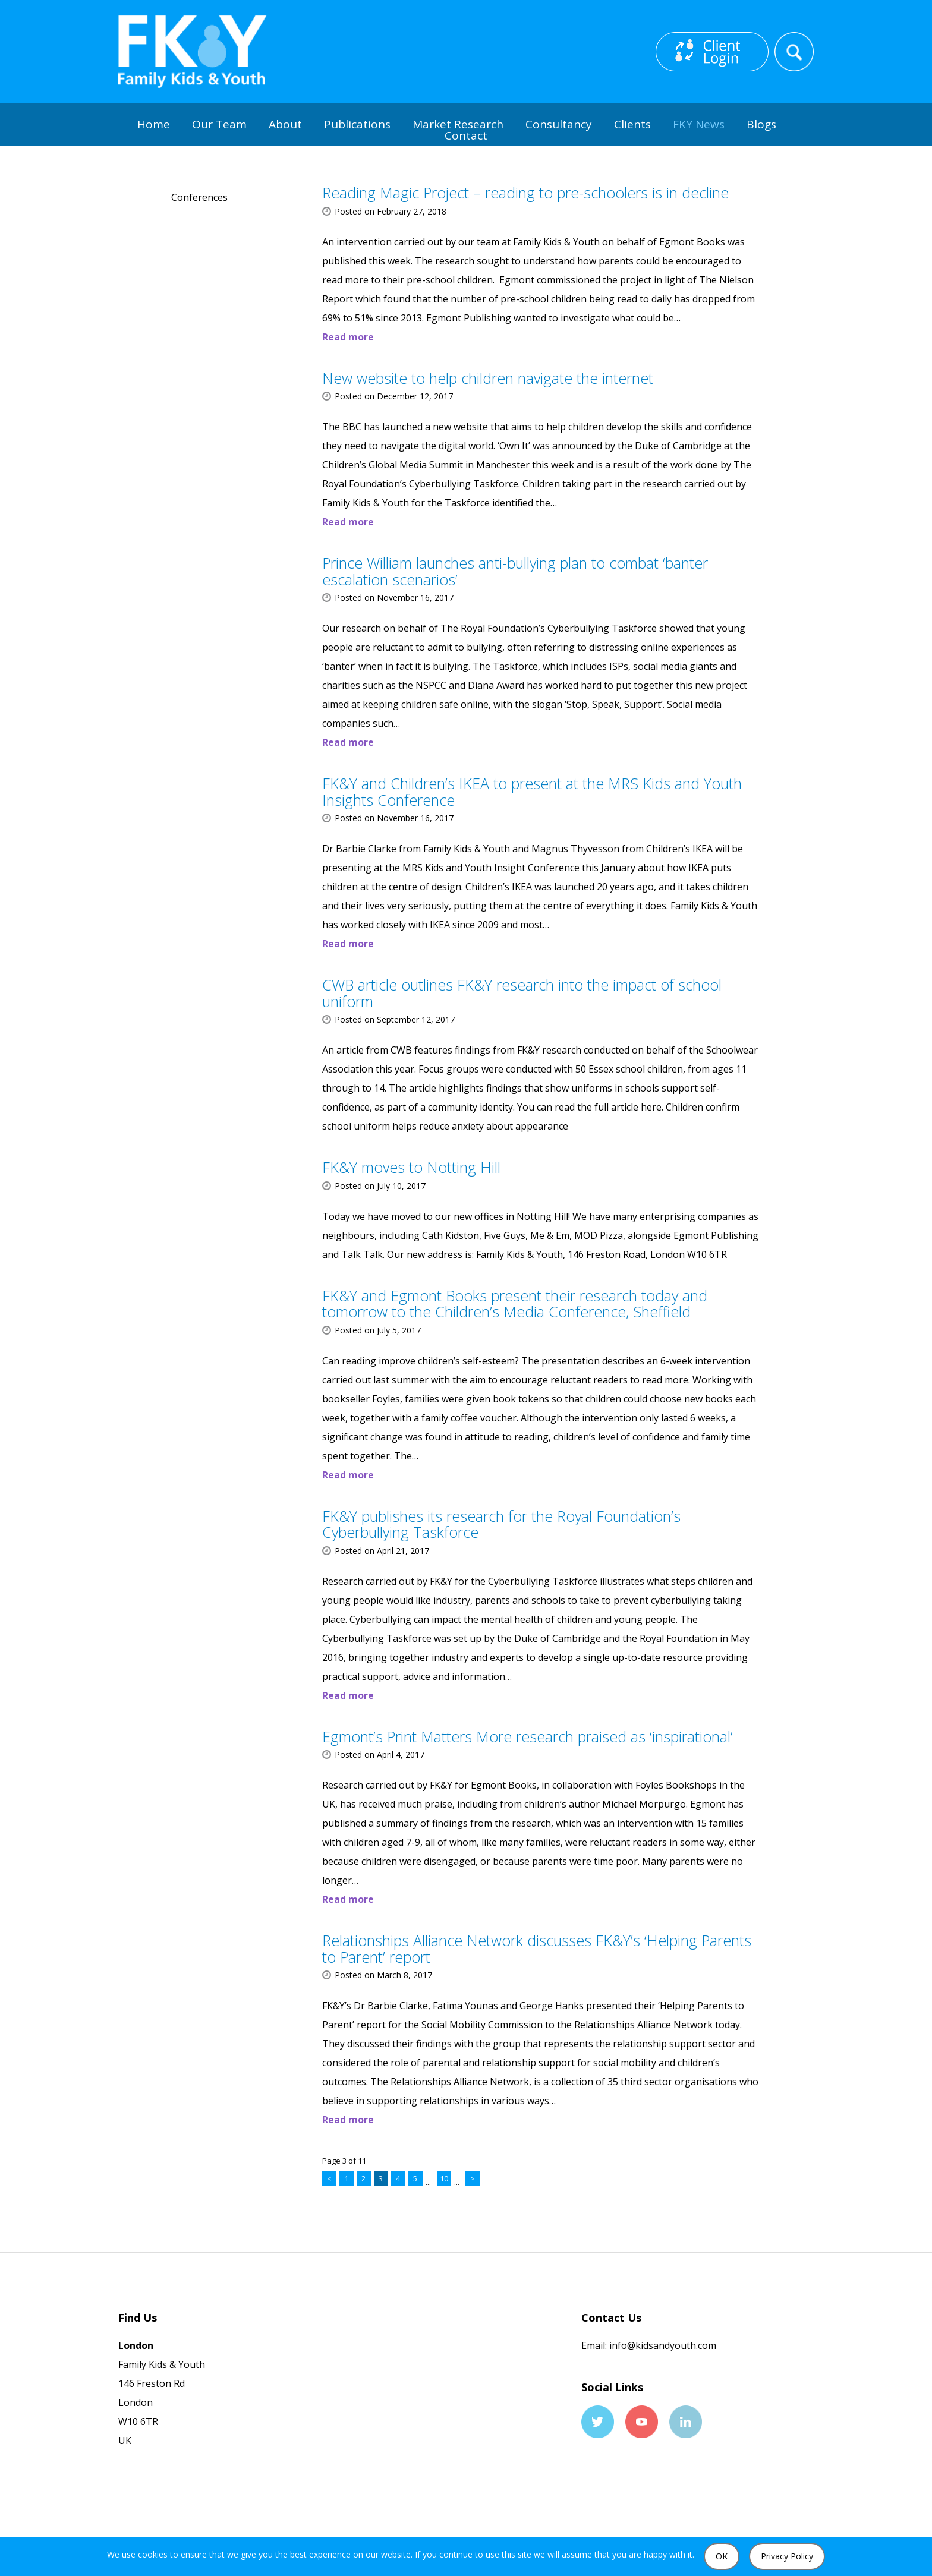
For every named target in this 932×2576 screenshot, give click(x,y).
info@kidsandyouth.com (661, 2345)
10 (444, 2178)
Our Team (219, 124)
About (285, 124)
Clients (632, 124)
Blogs (761, 124)
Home (153, 124)
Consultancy (558, 124)
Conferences (199, 197)
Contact (466, 135)
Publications (357, 124)
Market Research (458, 124)
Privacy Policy (787, 2556)
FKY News (699, 124)
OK (722, 2556)
